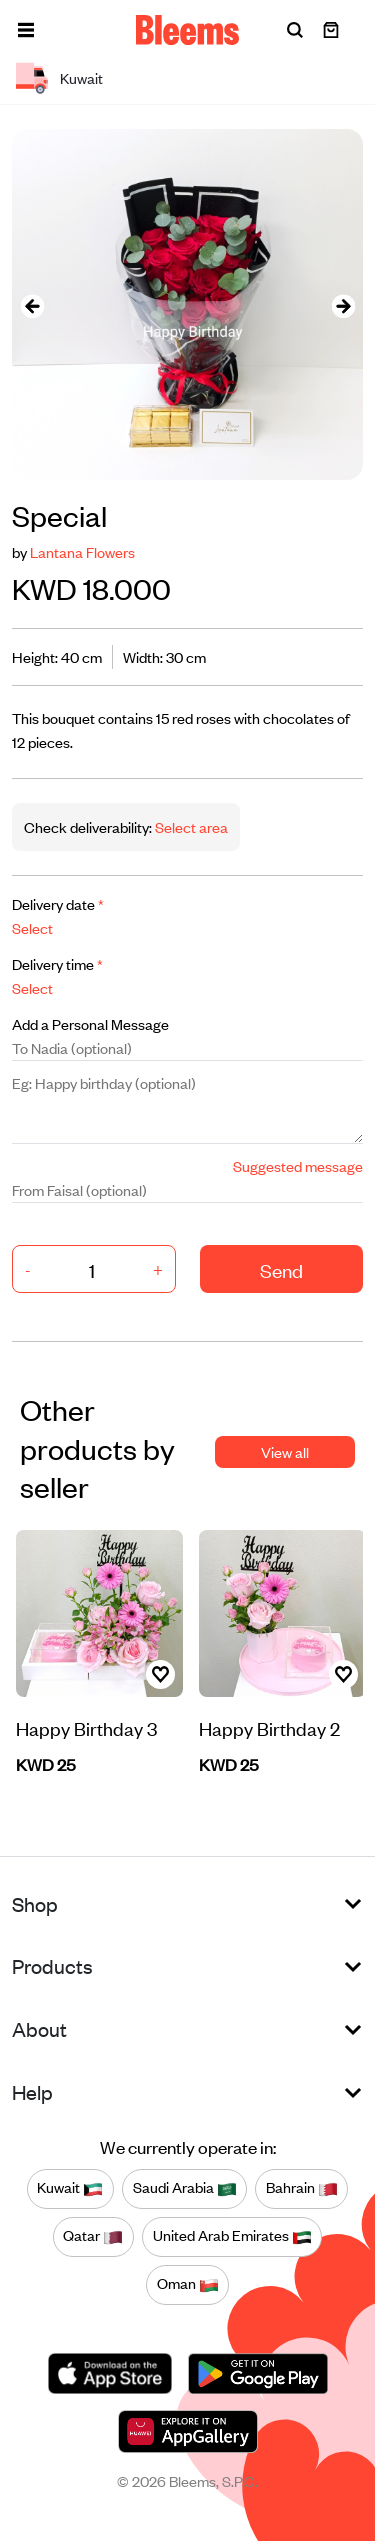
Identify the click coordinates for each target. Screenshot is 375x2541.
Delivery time (57, 963)
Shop (35, 1903)
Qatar (93, 2236)
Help (32, 2091)
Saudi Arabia (185, 2188)
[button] (26, 30)
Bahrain (302, 2188)
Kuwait (70, 2188)
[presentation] (32, 304)
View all (285, 1451)
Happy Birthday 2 (269, 1727)
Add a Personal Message (90, 1023)
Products (52, 1965)
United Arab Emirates (232, 2236)
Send (281, 1269)
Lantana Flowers (82, 551)
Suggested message (298, 1165)
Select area (190, 826)
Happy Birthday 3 (86, 1727)
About (39, 2028)
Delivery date (58, 903)
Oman (188, 2284)
